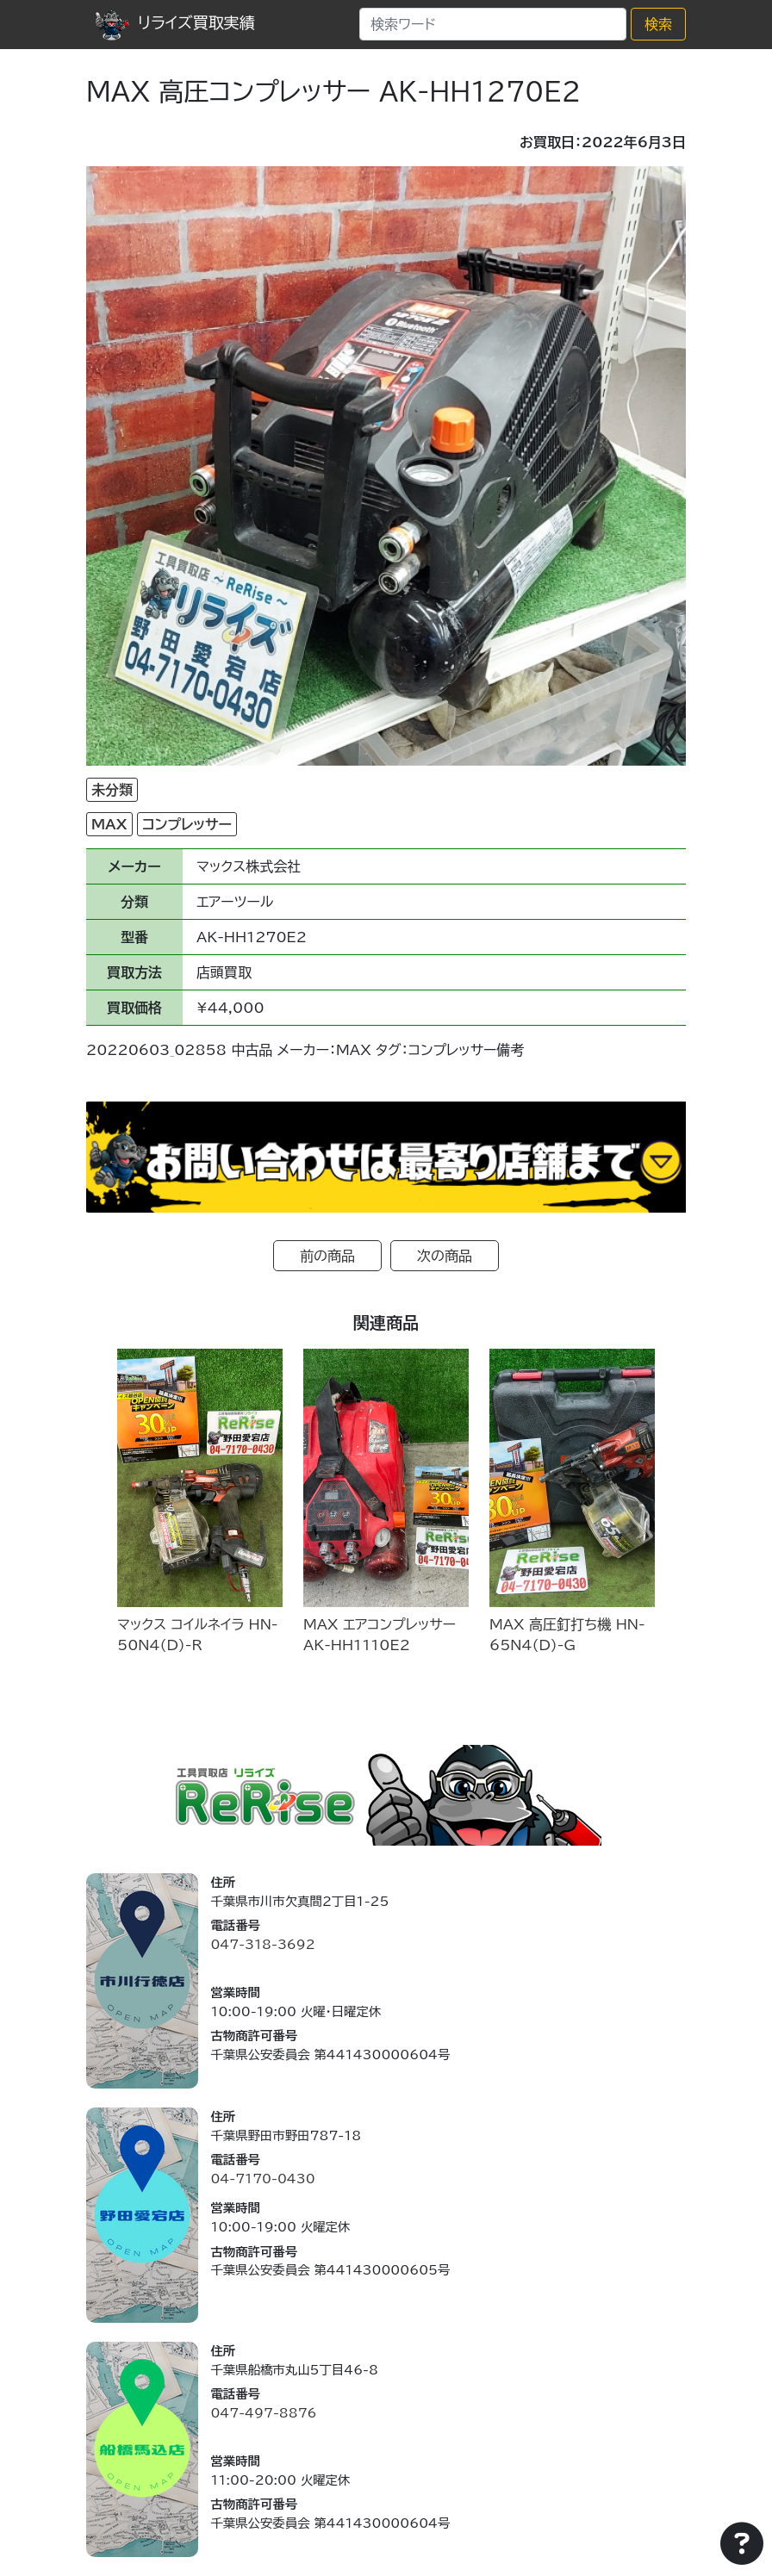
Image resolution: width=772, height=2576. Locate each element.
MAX (109, 824)
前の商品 (327, 1256)
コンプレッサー (187, 824)
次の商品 (444, 1256)
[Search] (492, 24)
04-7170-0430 (262, 2178)
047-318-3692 (262, 1944)
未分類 (112, 790)
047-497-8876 (263, 2412)
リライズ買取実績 (175, 22)
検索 (658, 24)
